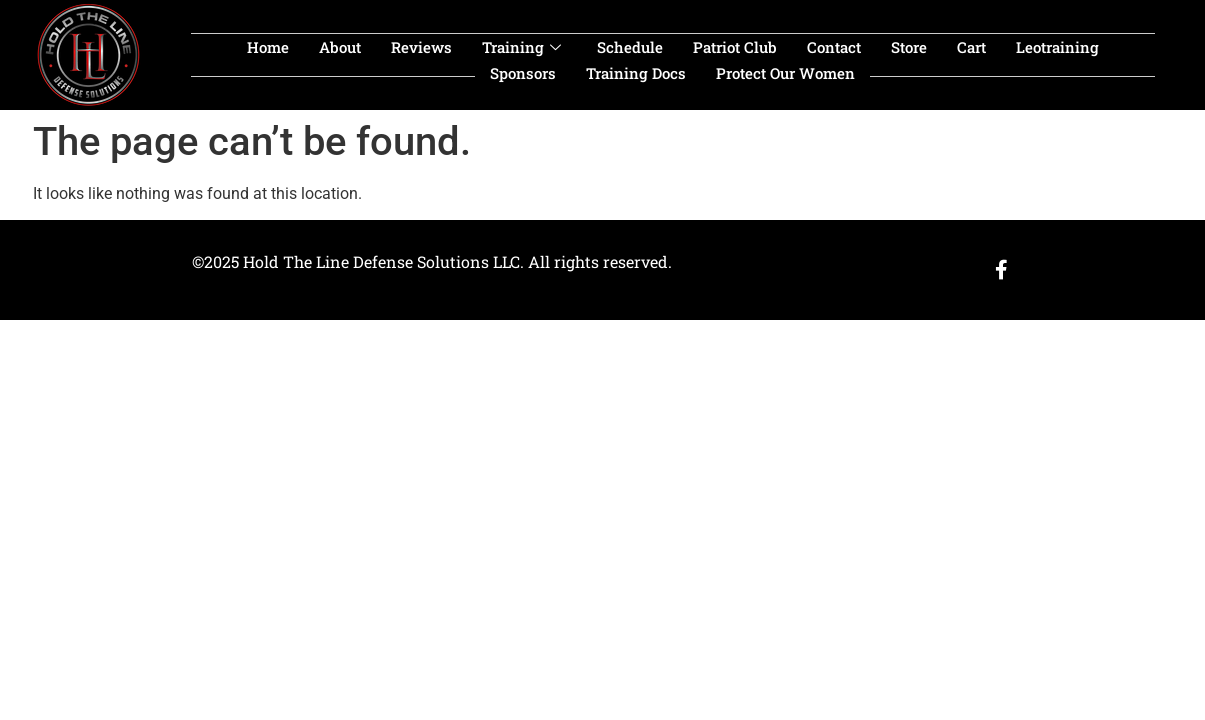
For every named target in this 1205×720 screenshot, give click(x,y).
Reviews (421, 47)
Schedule (630, 47)
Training (521, 47)
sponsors (523, 73)
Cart (971, 47)
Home (268, 47)
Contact (834, 47)
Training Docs (636, 73)
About (340, 47)
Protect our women (785, 73)
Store (909, 47)
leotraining (1057, 47)
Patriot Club (735, 47)
